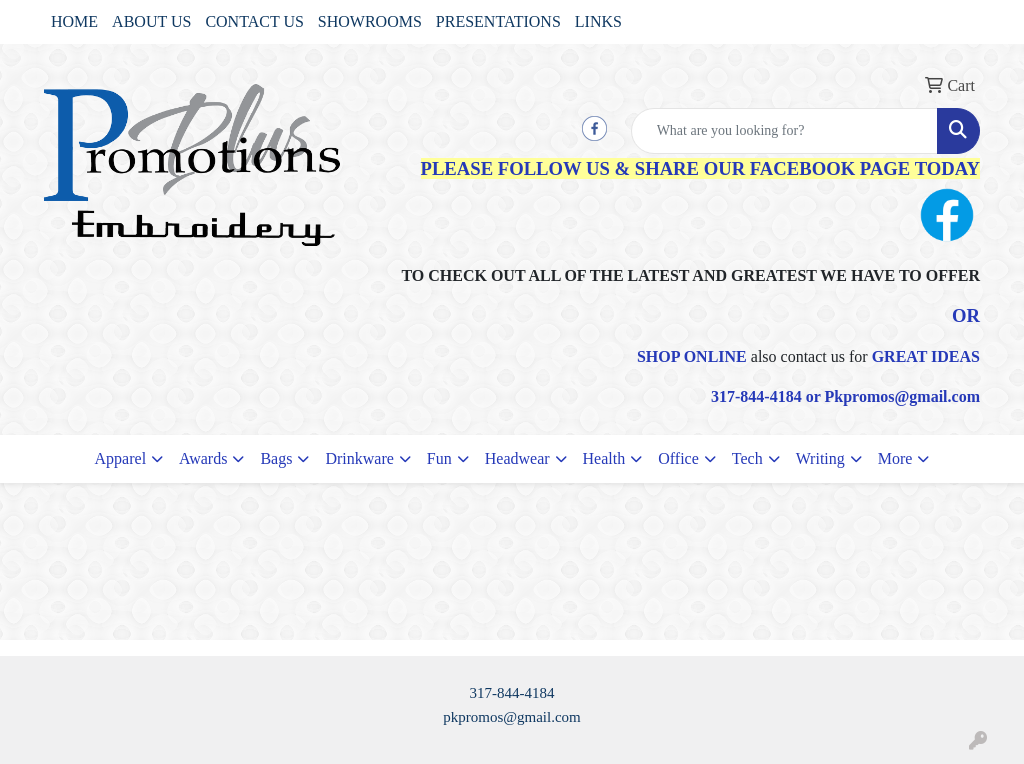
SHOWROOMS (370, 21)
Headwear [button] (517, 458)
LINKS (598, 21)
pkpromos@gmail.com (512, 717)
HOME (74, 21)
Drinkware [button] (359, 458)
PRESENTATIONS (498, 21)
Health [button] (604, 458)
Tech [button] (747, 458)
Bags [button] (276, 458)
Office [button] (678, 458)
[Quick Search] (784, 131)
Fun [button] (439, 458)
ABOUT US (151, 21)
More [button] (895, 458)
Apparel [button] (121, 458)
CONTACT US (254, 21)
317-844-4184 (512, 693)
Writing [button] (820, 458)
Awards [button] (203, 458)
